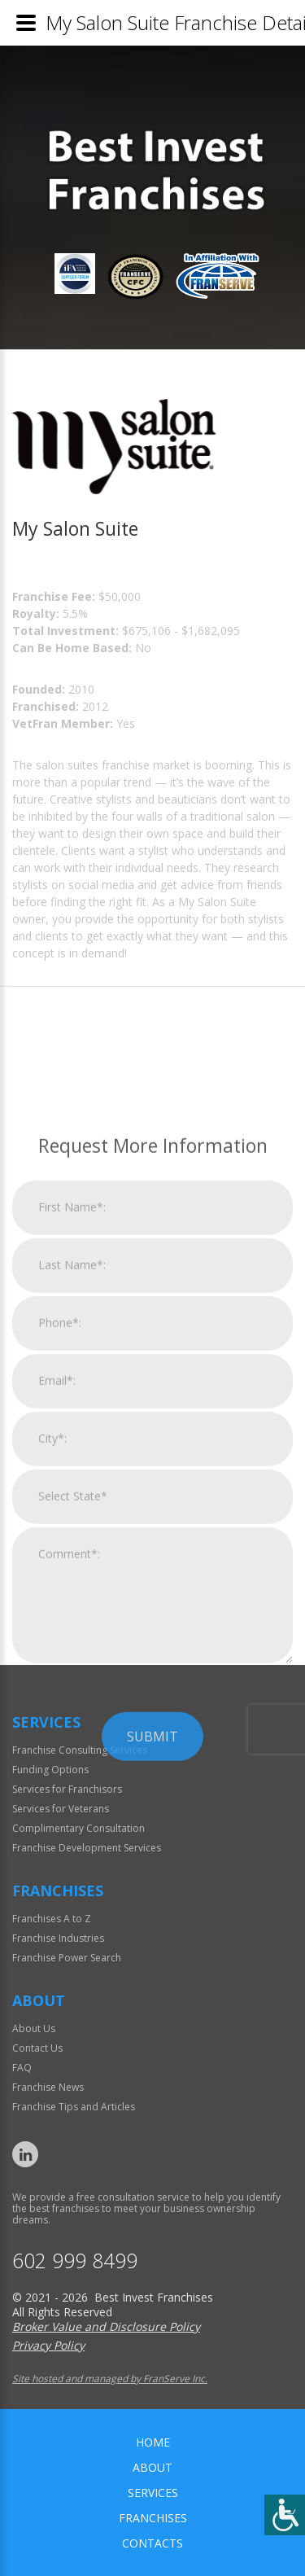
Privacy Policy (48, 2345)
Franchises (153, 2518)
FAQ (22, 2067)
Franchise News (48, 2087)
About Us (33, 2028)
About (152, 2467)
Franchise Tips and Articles (73, 2107)
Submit (152, 1939)
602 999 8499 (74, 2260)
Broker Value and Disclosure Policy (106, 2326)
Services (153, 2492)
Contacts (152, 2543)
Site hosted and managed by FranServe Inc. (109, 2378)
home (153, 2442)
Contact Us (37, 2048)
